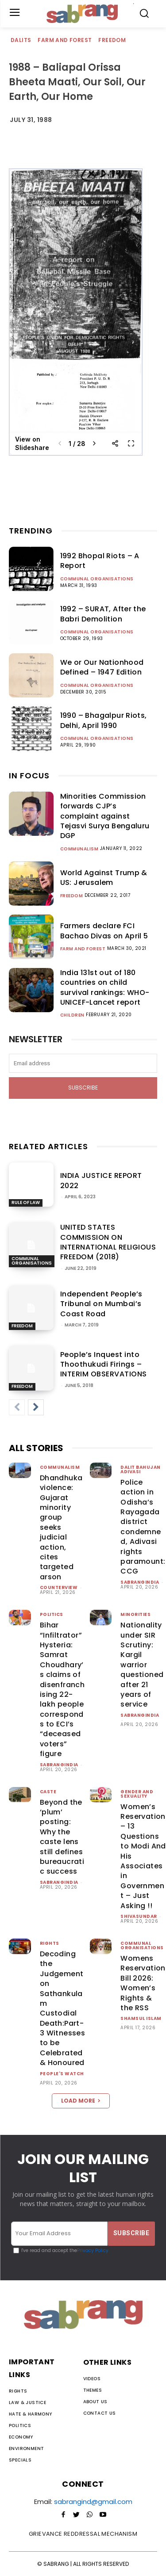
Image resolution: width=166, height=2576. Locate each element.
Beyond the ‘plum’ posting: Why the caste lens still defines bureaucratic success (62, 1837)
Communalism (79, 849)
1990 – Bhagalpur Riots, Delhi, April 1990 (103, 720)
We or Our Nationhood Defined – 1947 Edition (102, 667)
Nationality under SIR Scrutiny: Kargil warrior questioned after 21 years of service (141, 1664)
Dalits (21, 40)
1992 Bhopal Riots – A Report (99, 561)
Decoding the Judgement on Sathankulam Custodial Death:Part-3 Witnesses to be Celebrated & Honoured (62, 2008)
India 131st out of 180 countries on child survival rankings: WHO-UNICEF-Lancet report (105, 987)
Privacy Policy (92, 2250)
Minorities (135, 1614)
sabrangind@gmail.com (93, 2501)
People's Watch (62, 2073)
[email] (83, 1063)
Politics (51, 1614)
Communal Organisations (97, 579)
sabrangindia (139, 1582)
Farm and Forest (65, 40)
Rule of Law (26, 1202)
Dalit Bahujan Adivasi (140, 1469)
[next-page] (36, 1407)
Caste (48, 1791)
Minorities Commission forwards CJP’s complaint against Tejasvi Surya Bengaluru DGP (105, 816)
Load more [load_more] (80, 2100)
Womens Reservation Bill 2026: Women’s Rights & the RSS (142, 1983)
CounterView (59, 1587)
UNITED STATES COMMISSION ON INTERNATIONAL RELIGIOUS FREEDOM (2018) (108, 1242)
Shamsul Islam (141, 2018)
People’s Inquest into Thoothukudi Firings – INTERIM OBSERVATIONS (103, 1364)
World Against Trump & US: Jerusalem (103, 878)
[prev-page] (17, 1407)
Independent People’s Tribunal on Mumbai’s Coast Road (101, 1304)
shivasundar (138, 1916)
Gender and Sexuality (136, 1793)
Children (72, 1015)
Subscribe (83, 1087)
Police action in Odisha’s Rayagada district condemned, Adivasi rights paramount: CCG (142, 1527)
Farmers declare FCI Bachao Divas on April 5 (104, 931)
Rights (49, 1943)
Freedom (112, 40)
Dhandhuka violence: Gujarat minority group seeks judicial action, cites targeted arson (61, 1527)
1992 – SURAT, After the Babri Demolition (103, 614)
